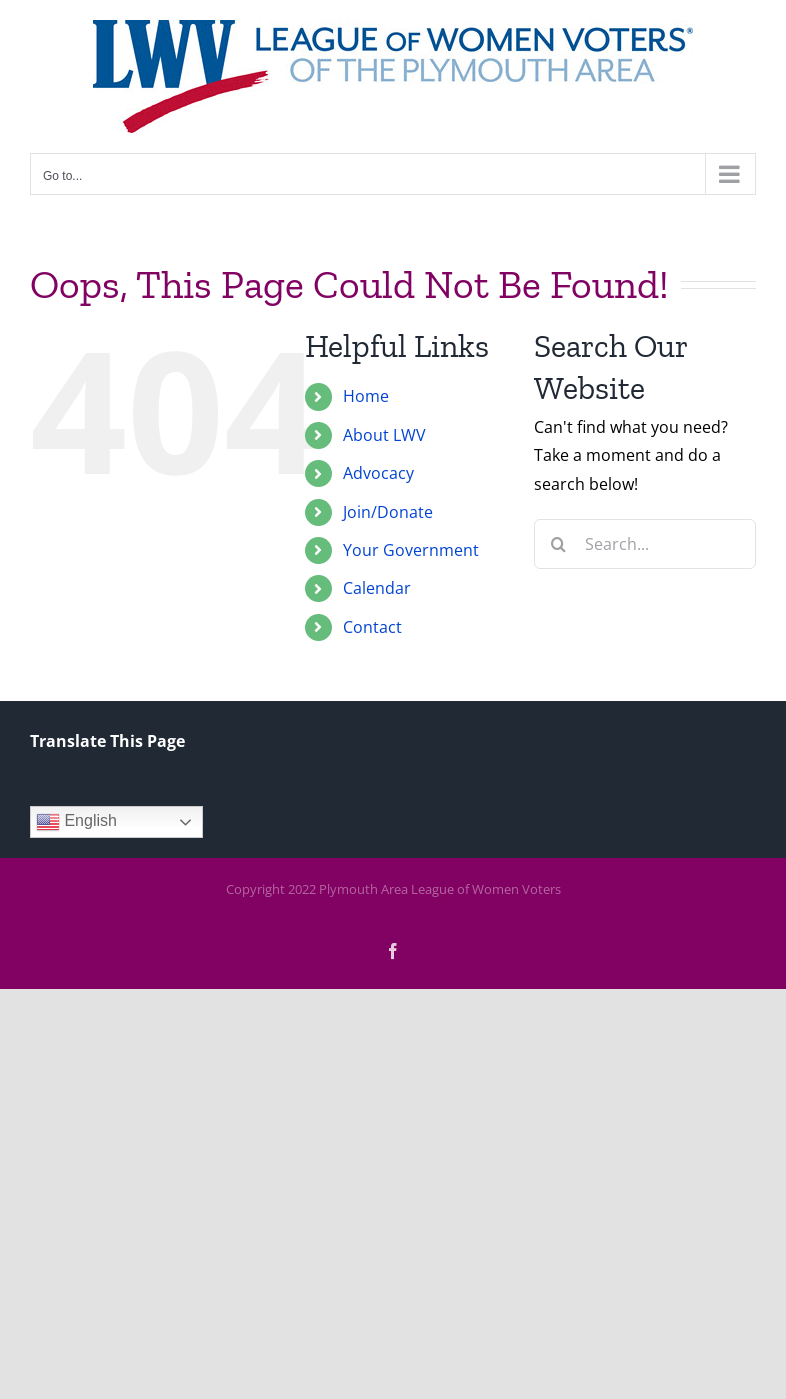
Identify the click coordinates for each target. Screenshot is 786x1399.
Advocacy (378, 473)
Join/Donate (388, 512)
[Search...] (645, 544)
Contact (372, 627)
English (76, 822)
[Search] (559, 544)
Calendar (377, 588)
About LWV (384, 435)
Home (366, 396)
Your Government (411, 550)
